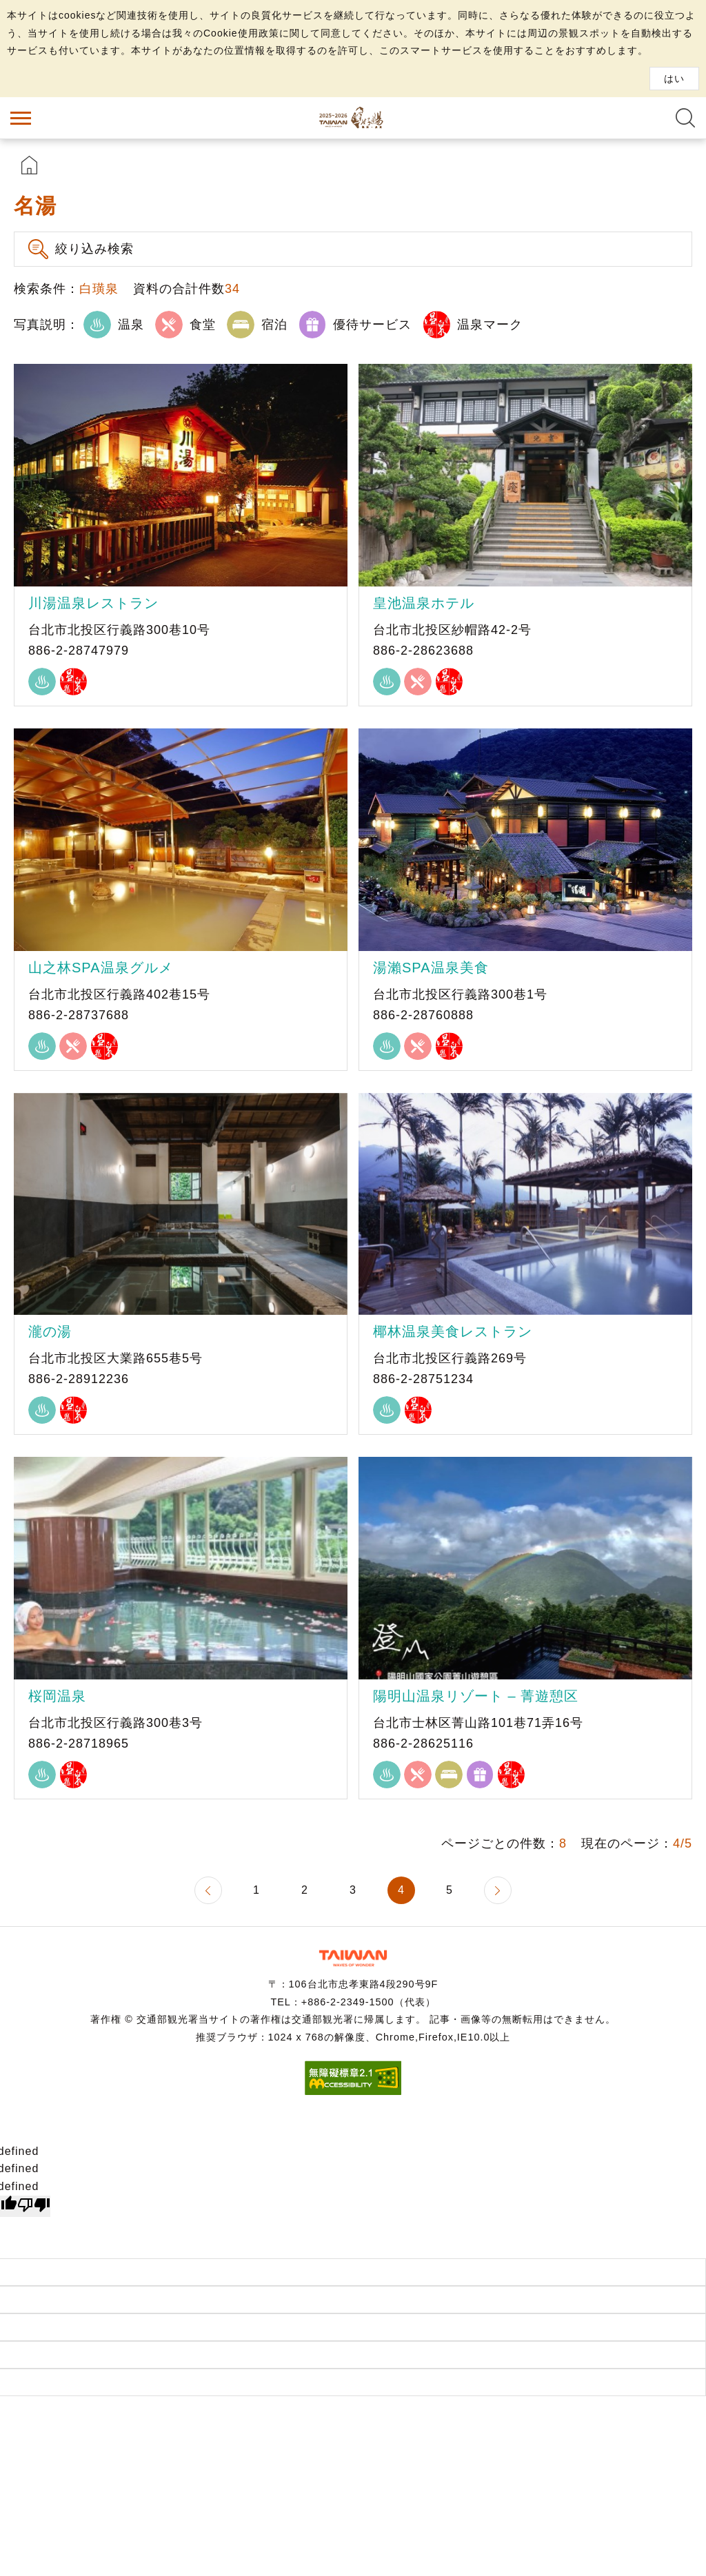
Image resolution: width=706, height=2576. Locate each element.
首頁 (29, 165)
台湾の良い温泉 (353, 118)
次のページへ (498, 1890)
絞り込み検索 (94, 249)
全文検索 (685, 118)
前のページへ (208, 1890)
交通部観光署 (353, 1958)
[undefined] (33, 2207)
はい (674, 78)
